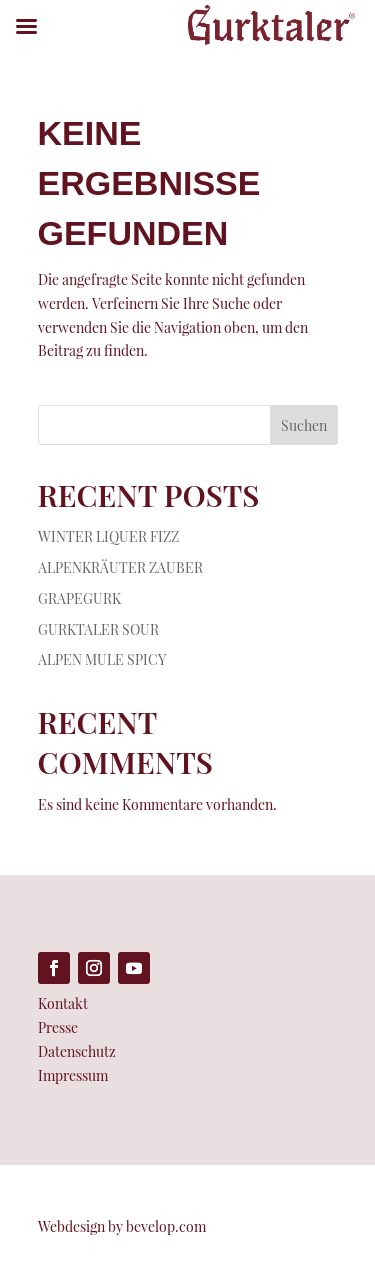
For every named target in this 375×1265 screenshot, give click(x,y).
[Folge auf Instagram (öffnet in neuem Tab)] (94, 968)
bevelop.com (166, 1226)
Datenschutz (77, 1051)
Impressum (73, 1075)
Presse (58, 1027)
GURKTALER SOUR (98, 629)
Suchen (304, 425)
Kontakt (63, 1003)
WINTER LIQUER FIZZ (108, 536)
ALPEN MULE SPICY (102, 659)
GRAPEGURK (79, 598)
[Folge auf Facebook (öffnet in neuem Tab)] (54, 968)
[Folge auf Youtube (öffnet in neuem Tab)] (134, 968)
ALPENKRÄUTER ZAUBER (120, 567)
